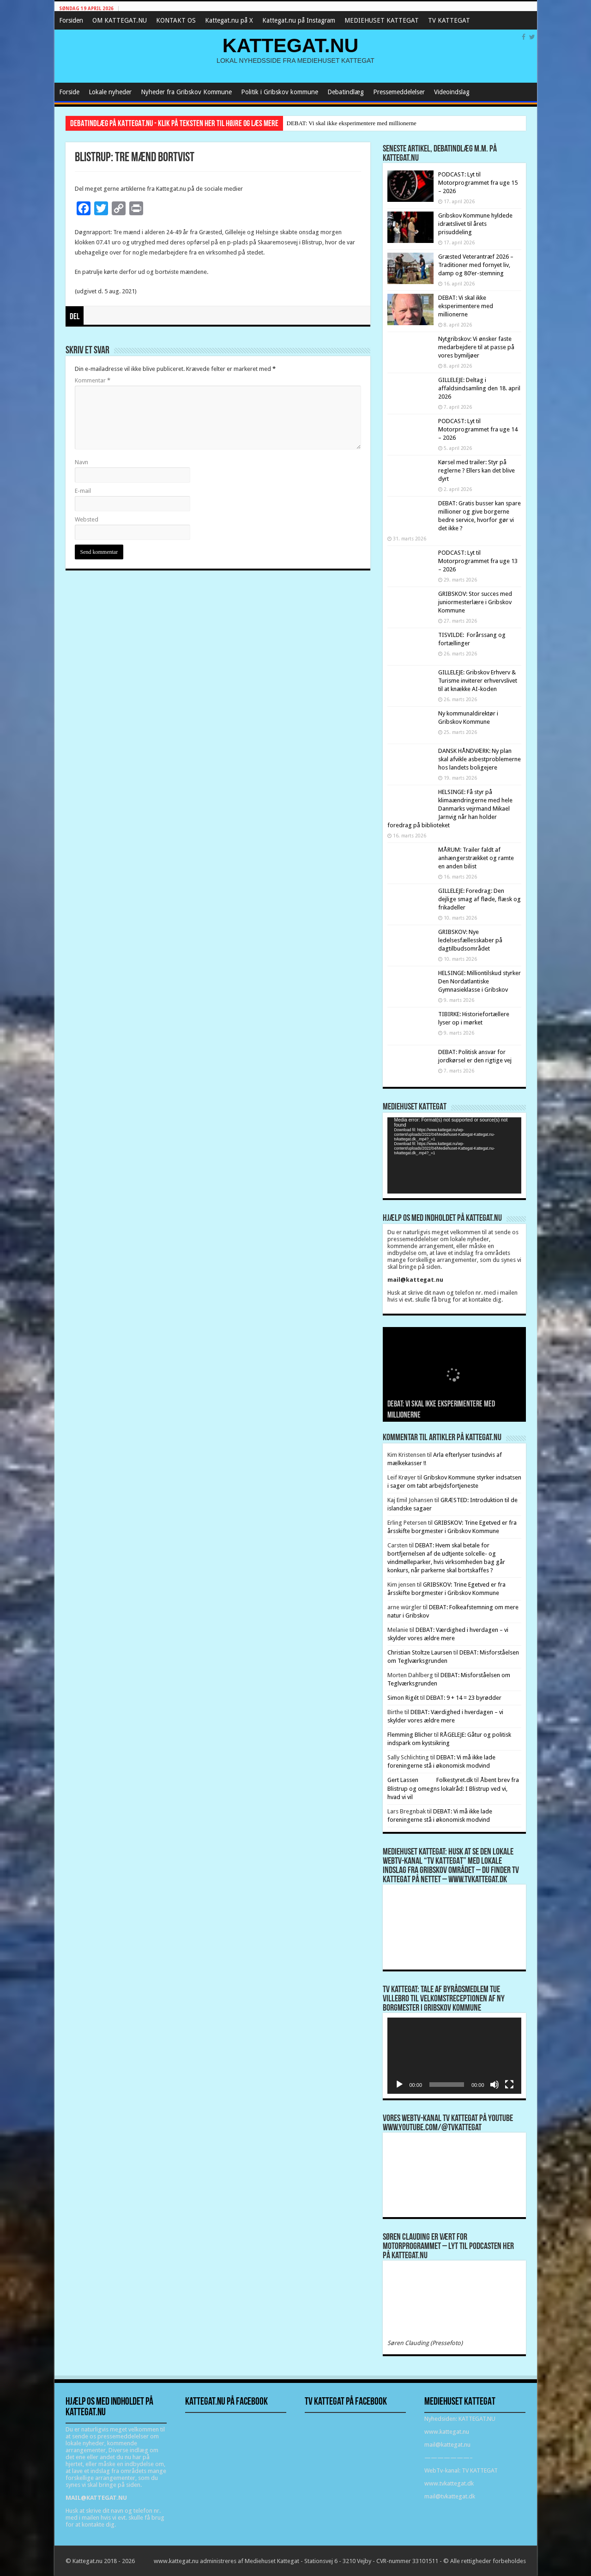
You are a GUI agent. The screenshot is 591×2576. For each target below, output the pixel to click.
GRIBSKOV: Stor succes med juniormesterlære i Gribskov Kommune (475, 602)
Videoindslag (452, 92)
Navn (81, 462)
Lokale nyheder (110, 92)
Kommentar (92, 380)
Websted (86, 519)
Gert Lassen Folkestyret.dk (430, 1779)
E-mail (83, 490)
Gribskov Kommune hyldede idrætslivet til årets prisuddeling (475, 224)
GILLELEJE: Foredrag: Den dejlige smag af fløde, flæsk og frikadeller (479, 899)
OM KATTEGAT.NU (119, 20)
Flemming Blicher (410, 1734)
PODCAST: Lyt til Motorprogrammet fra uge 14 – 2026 (478, 429)
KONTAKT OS (176, 20)
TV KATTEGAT (449, 20)
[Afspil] (399, 2084)
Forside (69, 92)
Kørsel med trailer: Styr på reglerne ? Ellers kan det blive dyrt (476, 470)
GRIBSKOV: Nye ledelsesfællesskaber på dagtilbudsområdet (470, 940)
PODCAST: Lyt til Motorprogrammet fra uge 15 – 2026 (478, 182)
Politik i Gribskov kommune (279, 92)
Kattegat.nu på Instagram (298, 20)
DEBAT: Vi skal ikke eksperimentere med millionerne (351, 123)
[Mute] (494, 2084)
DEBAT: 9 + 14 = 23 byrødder (463, 1697)
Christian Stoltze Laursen (419, 1652)
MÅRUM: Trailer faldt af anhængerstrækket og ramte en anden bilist (476, 858)
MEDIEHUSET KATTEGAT (381, 20)
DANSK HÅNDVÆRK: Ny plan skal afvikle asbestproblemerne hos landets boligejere (479, 759)
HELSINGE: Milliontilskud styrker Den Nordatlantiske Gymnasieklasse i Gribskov (479, 981)
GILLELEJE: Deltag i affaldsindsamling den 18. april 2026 (479, 388)
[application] (454, 1155)
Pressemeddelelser (399, 92)
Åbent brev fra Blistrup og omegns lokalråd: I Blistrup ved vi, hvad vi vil (453, 1788)
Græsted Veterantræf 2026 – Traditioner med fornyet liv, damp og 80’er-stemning (475, 265)
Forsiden (71, 20)
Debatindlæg (345, 92)
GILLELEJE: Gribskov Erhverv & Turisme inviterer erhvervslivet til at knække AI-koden (477, 680)
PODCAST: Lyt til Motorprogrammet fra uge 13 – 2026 (478, 561)
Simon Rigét (403, 1697)
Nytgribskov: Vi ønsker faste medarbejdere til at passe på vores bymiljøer (476, 347)
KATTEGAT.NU (291, 45)
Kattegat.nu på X (229, 20)
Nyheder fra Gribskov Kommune (186, 92)
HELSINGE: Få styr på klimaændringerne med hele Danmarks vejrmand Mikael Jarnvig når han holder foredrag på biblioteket (450, 808)
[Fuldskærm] (509, 2084)
